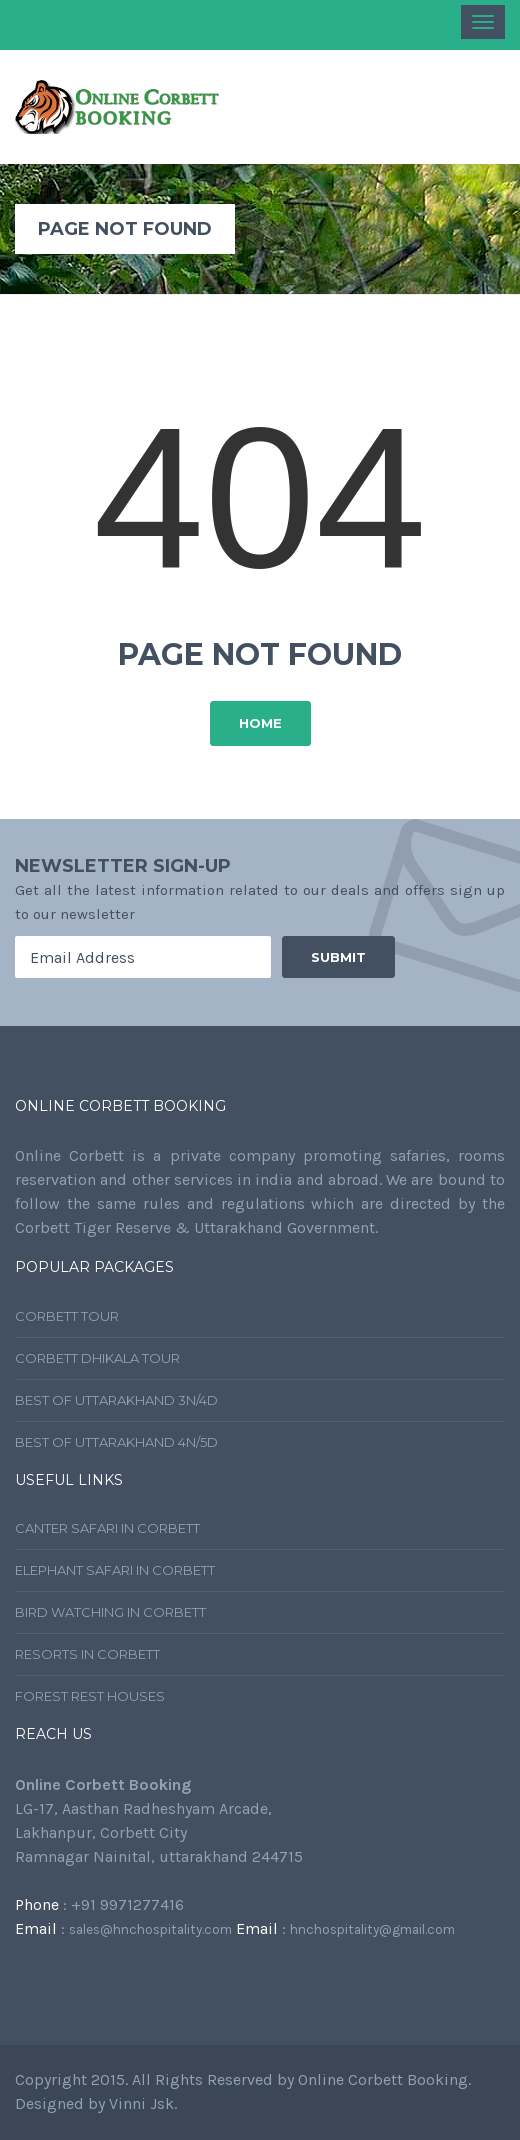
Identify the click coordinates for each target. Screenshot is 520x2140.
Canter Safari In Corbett (107, 1528)
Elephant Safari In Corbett (115, 1570)
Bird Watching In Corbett (110, 1612)
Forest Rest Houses (90, 1696)
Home (260, 723)
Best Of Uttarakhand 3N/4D (116, 1400)
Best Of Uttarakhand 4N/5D (116, 1442)
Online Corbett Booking (383, 2079)
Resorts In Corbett (87, 1654)
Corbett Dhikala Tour (97, 1358)
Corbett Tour (67, 1316)
